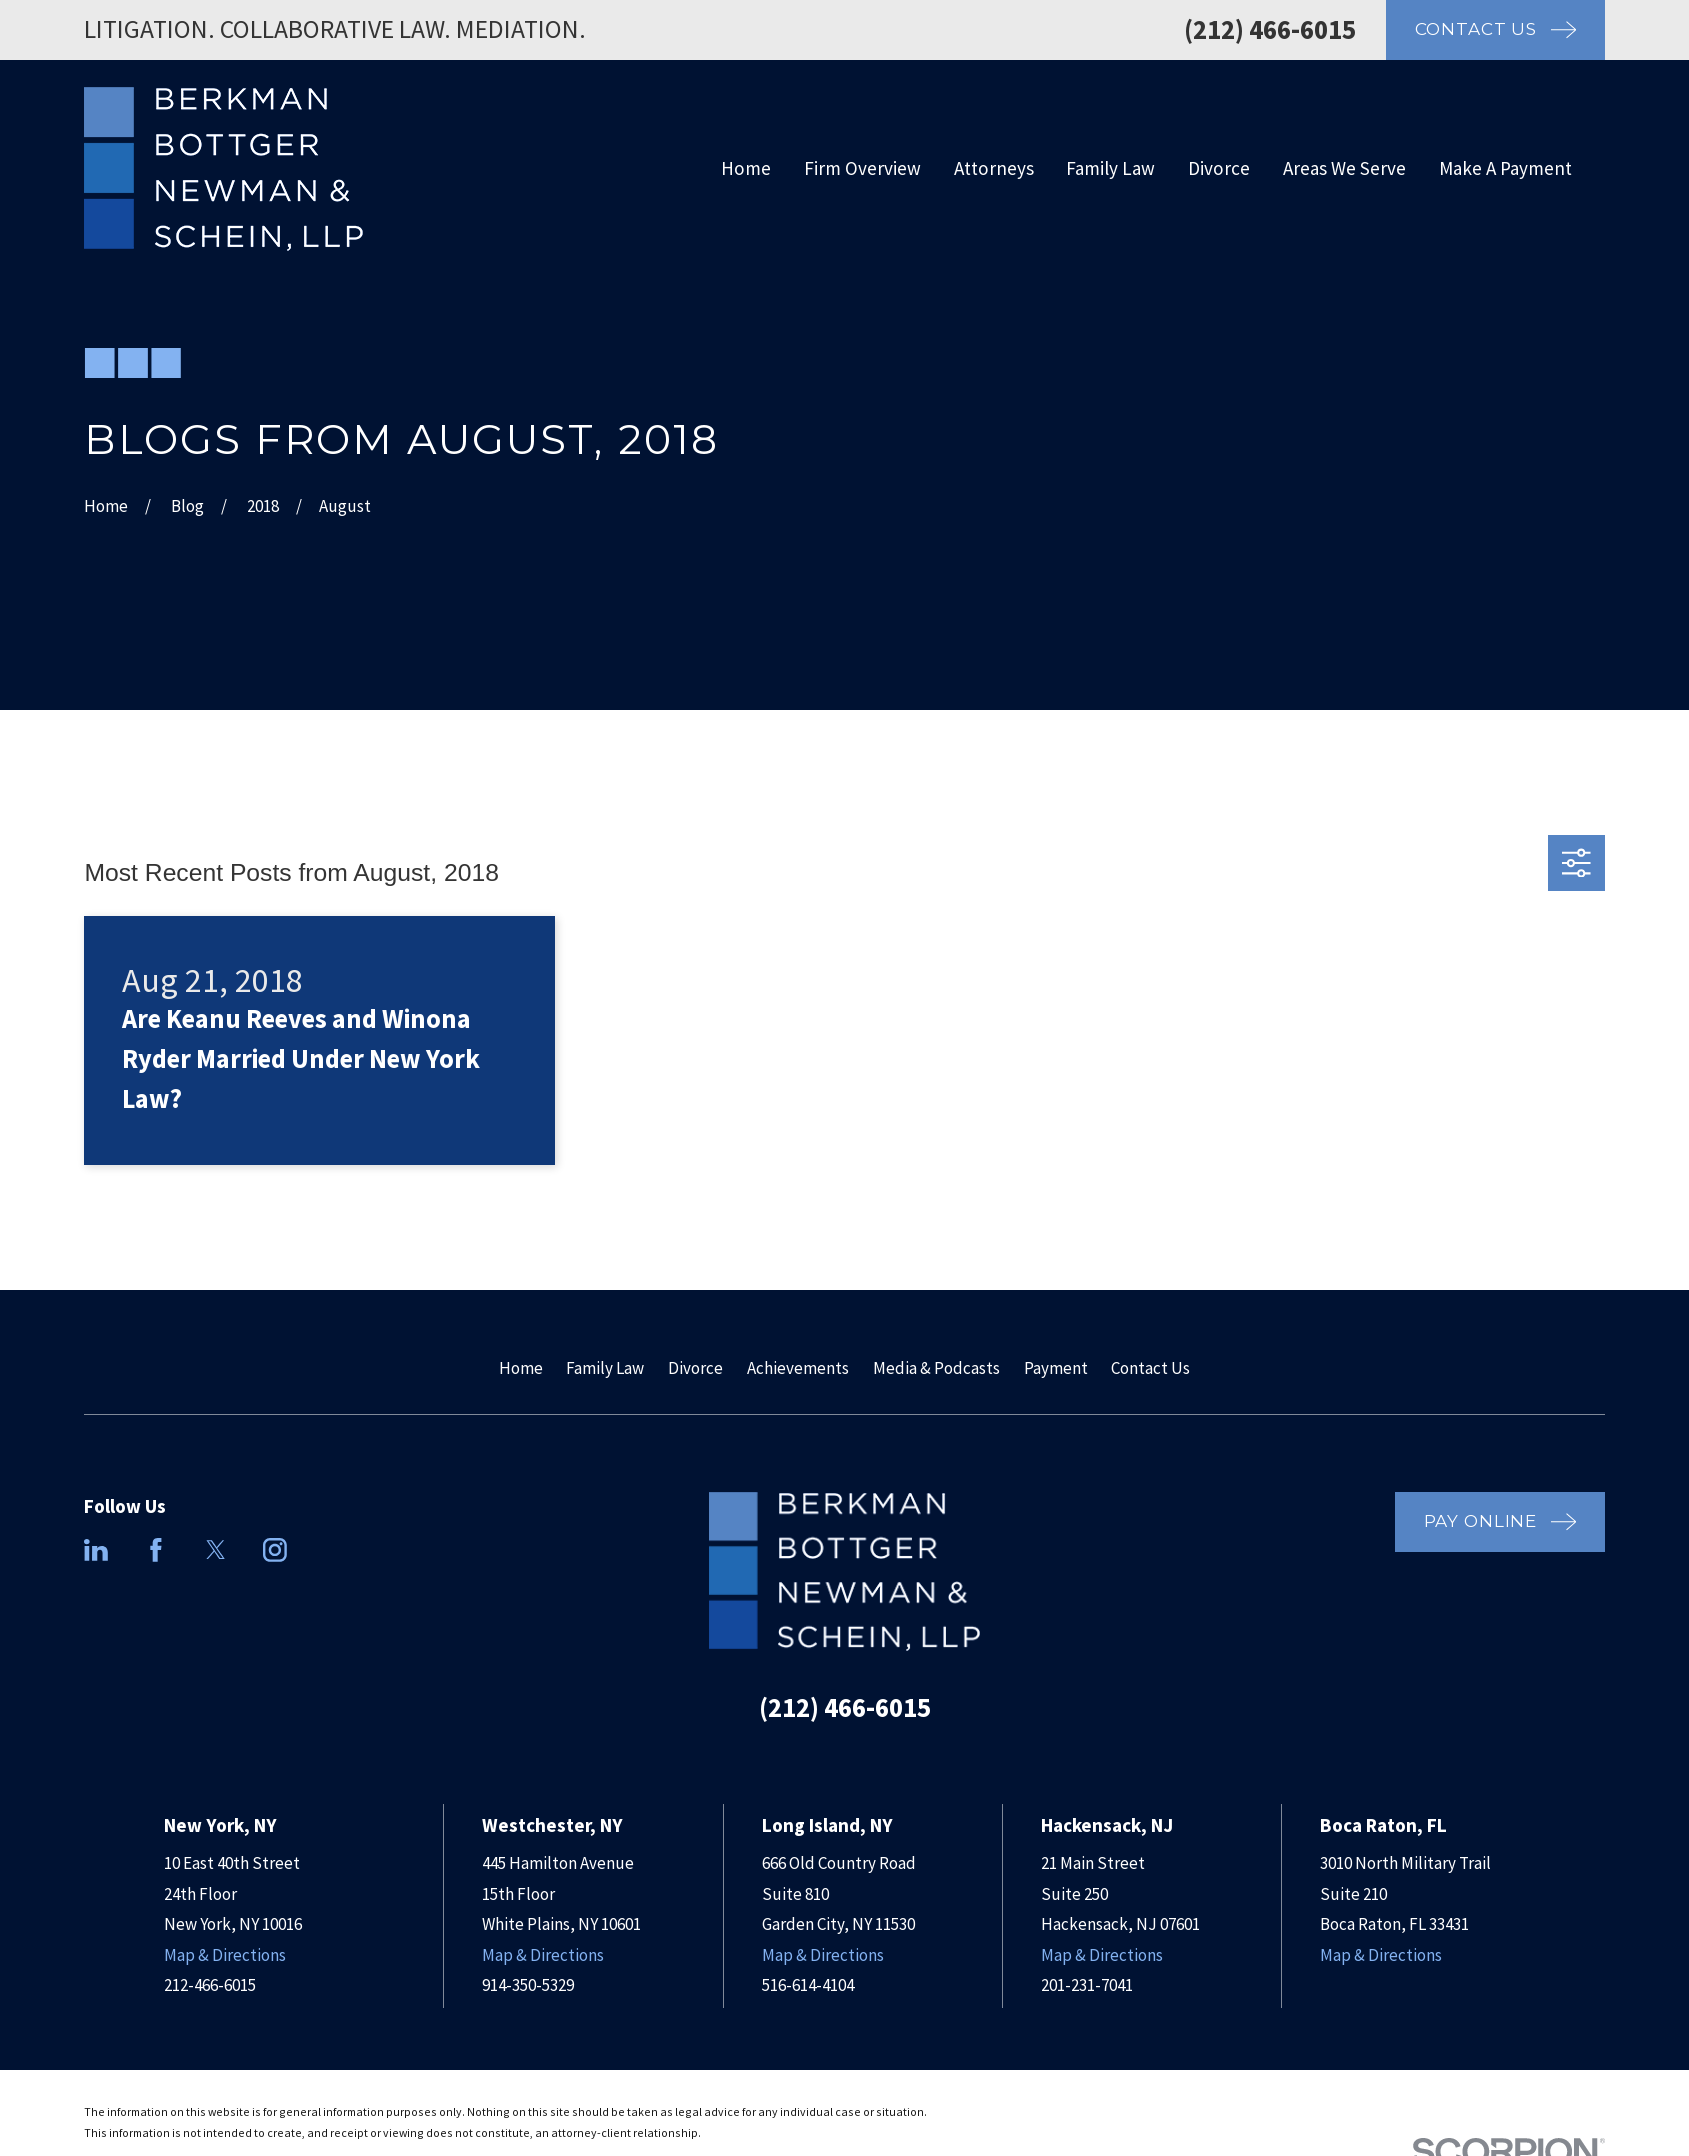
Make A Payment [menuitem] (1505, 168)
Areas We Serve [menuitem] (1344, 168)
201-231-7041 (1087, 1985)
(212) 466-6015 (1270, 29)
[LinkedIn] (96, 1550)
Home (521, 1368)
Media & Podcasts (936, 1368)
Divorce (695, 1368)
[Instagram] (275, 1550)
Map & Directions (225, 1955)
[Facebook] (156, 1550)
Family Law (605, 1368)
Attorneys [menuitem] (994, 168)
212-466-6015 (210, 1985)
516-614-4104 (808, 1985)
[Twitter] (216, 1550)
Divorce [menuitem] (1219, 168)
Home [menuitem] (746, 168)
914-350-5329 (528, 1985)
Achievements (798, 1368)
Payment (1056, 1368)
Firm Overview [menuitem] (862, 168)
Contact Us (1150, 1368)
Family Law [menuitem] (1110, 168)
